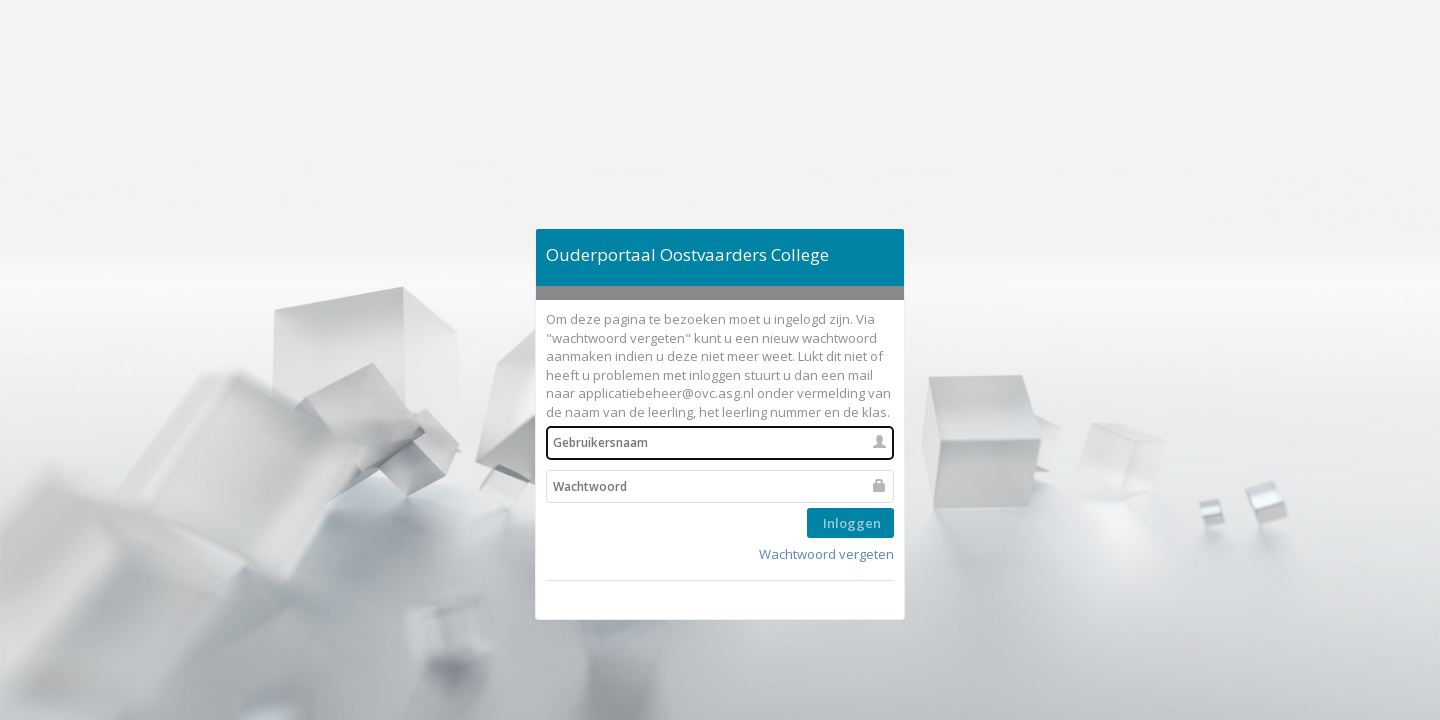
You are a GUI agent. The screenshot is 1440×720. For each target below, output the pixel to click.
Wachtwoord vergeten (826, 554)
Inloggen (850, 523)
